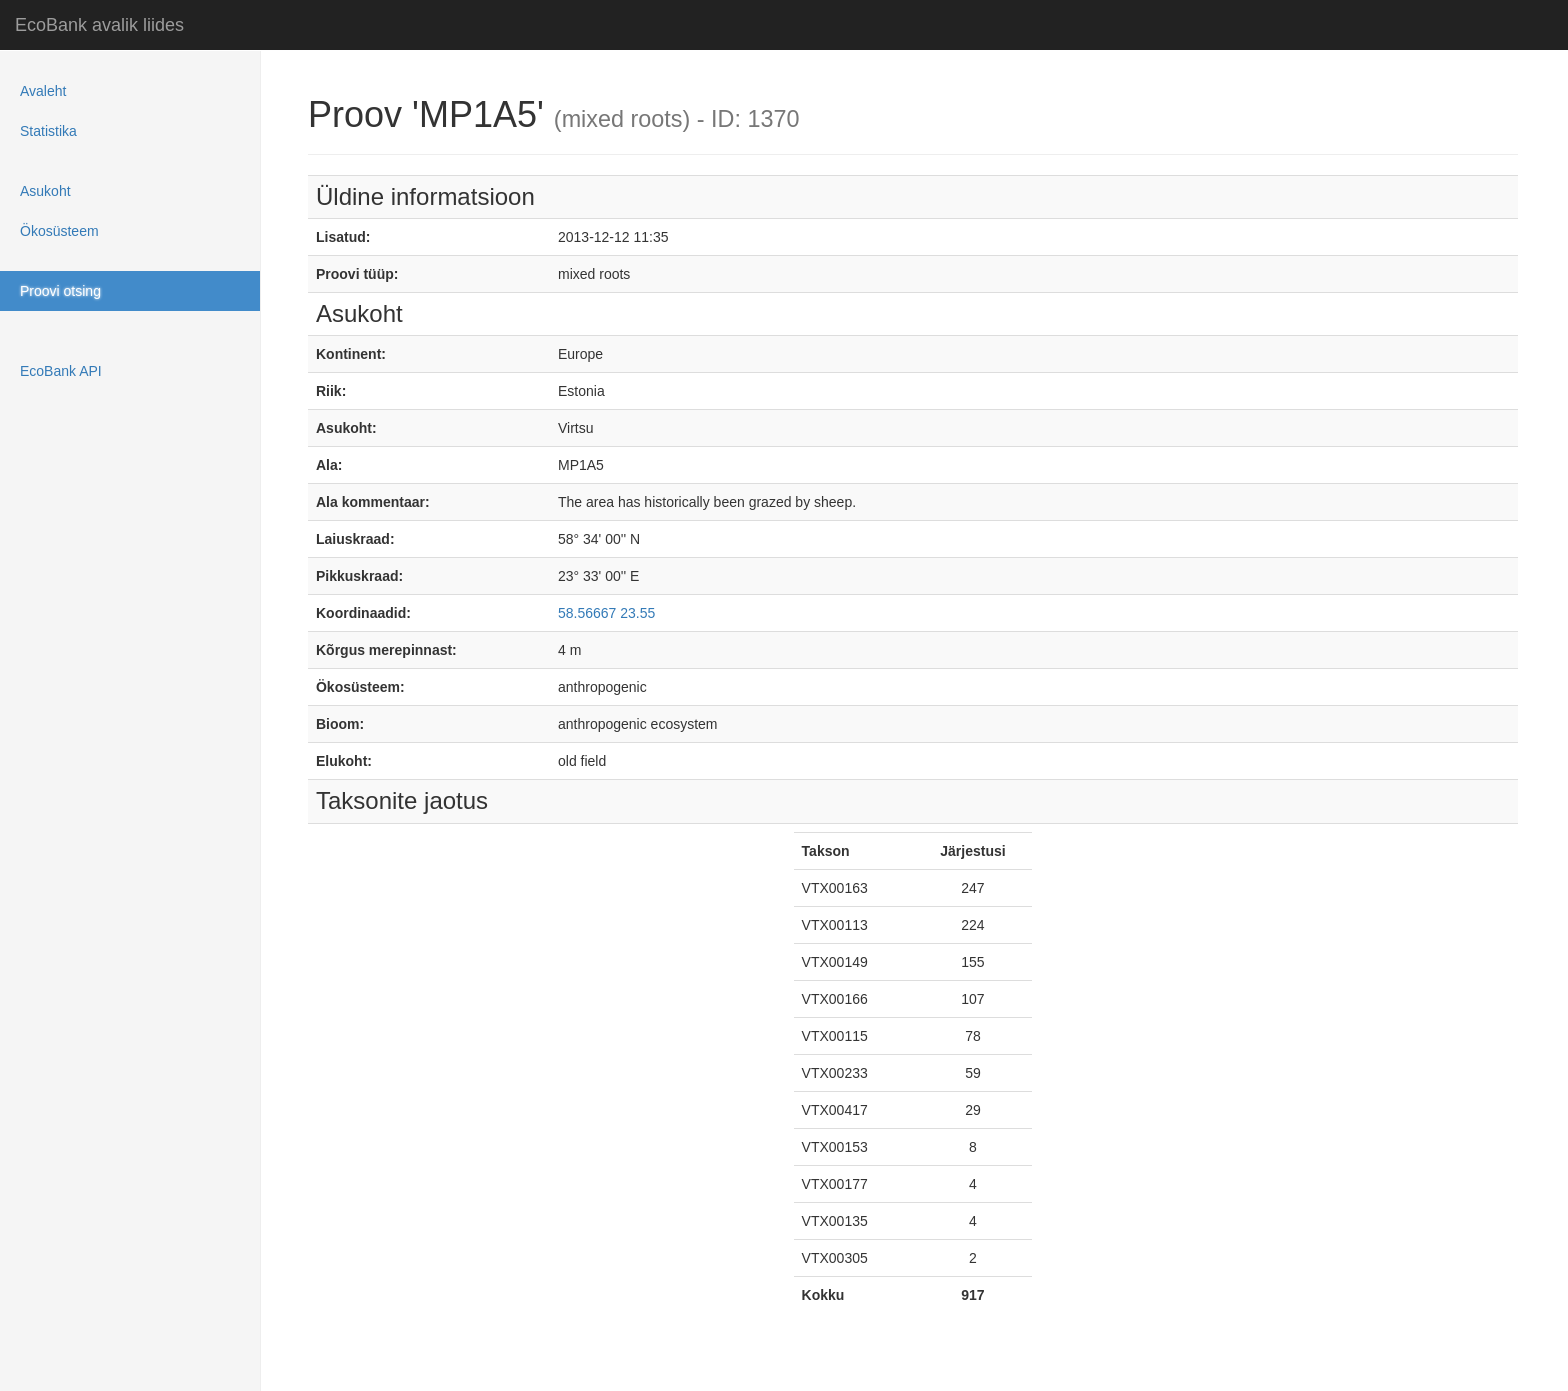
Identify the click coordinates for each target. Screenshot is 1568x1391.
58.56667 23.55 (606, 613)
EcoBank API (61, 371)
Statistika (48, 131)
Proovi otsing (60, 291)
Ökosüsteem (59, 231)
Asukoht (45, 191)
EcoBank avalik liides (99, 25)
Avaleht (43, 91)
